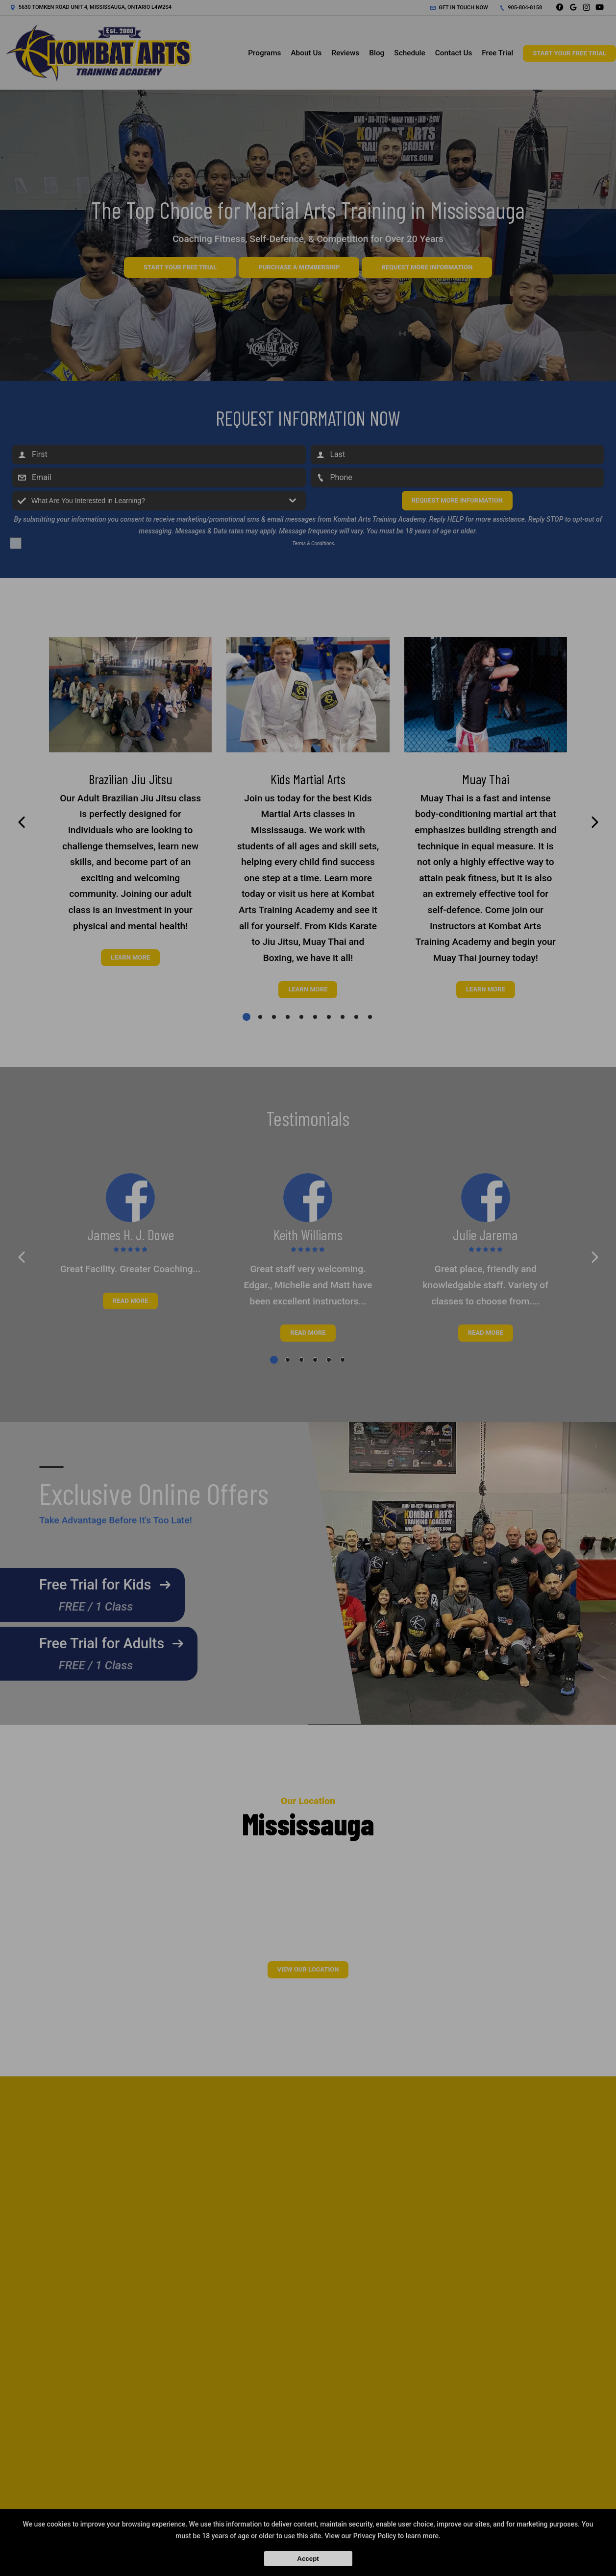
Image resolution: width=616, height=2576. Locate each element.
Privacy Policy (374, 2536)
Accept (308, 2558)
